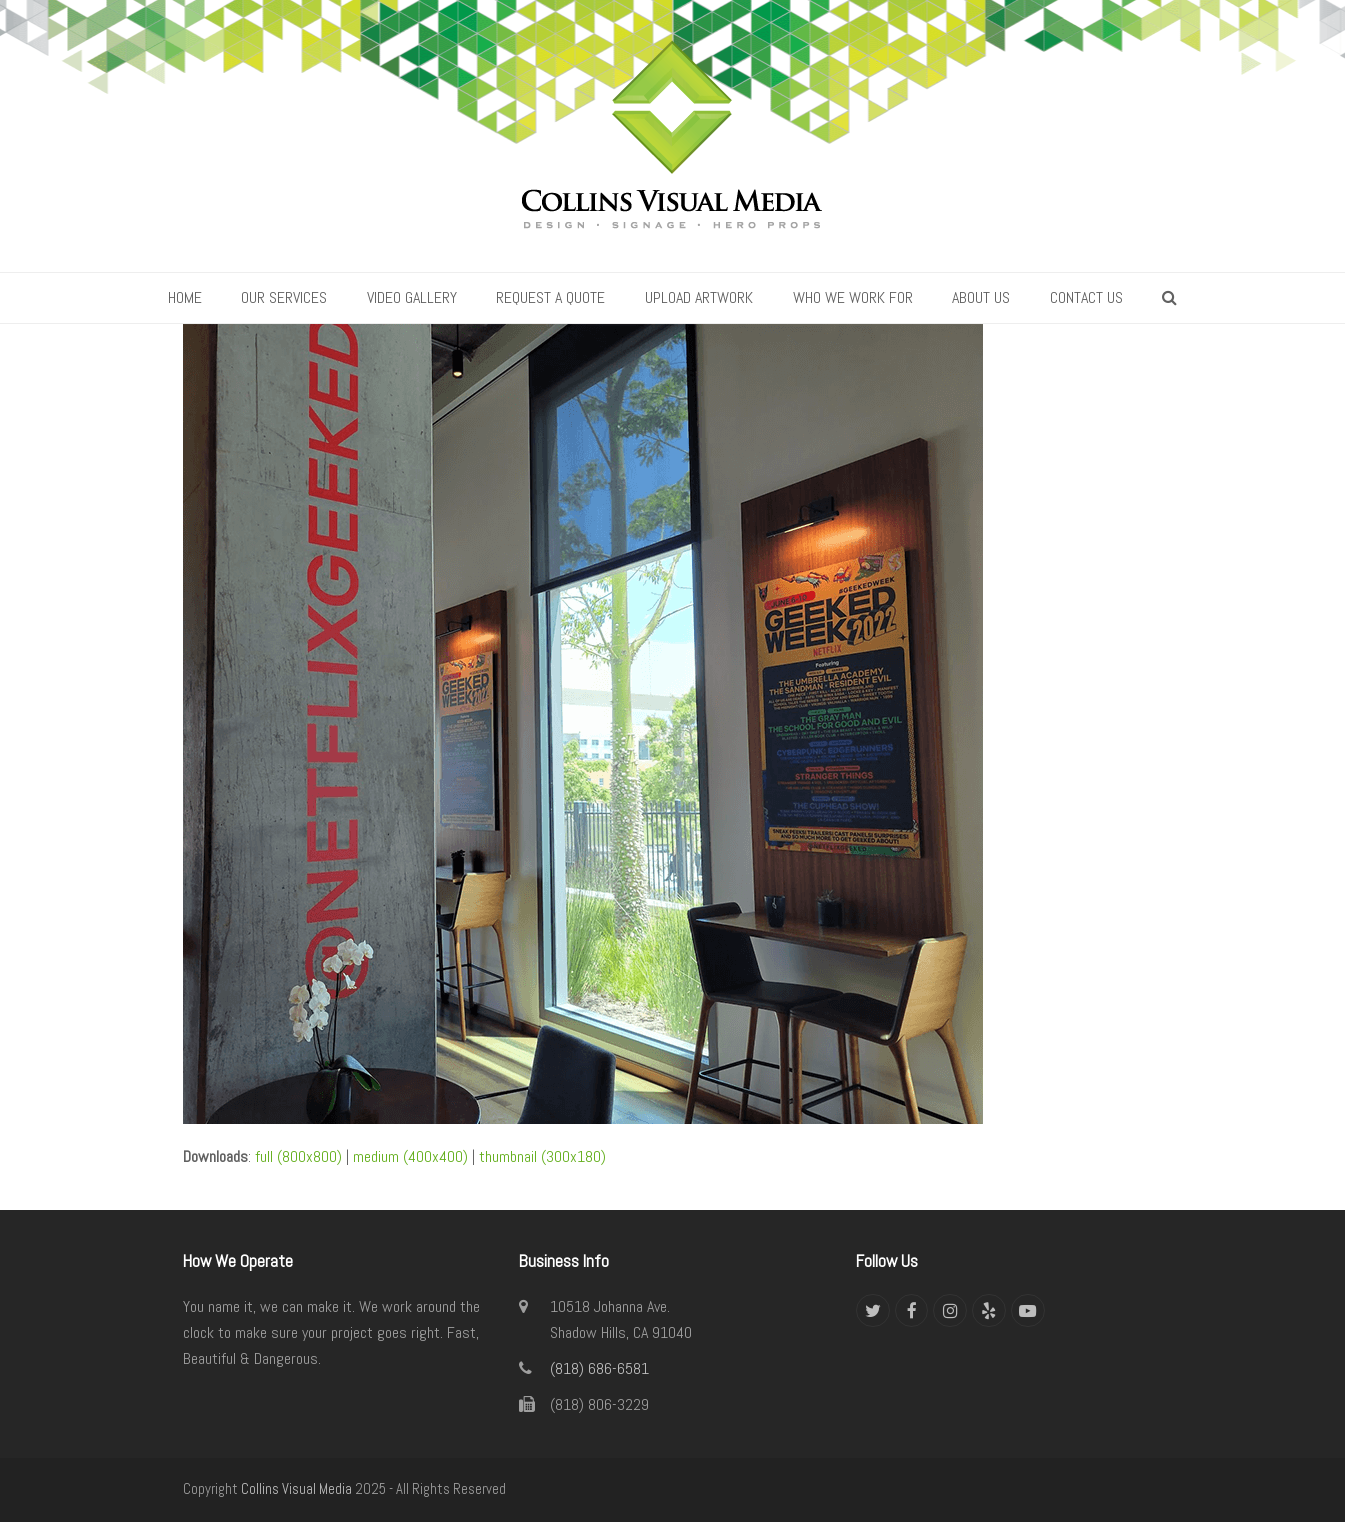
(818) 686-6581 (599, 1368)
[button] (1170, 298)
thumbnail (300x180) (542, 1156)
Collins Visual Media (296, 1489)
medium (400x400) (410, 1156)
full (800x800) (298, 1156)
